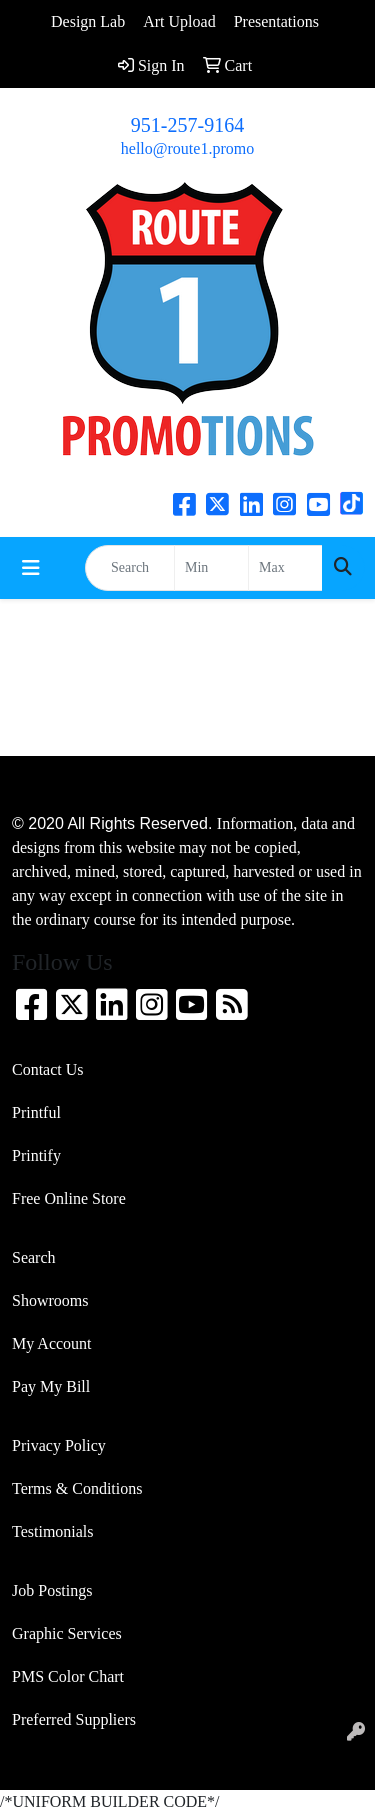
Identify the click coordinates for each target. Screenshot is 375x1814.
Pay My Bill (51, 1386)
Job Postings (52, 1590)
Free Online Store (69, 1198)
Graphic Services (67, 1633)
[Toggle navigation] (31, 568)
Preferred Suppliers (74, 1719)
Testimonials (53, 1531)
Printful (36, 1112)
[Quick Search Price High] (285, 568)
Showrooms (50, 1300)
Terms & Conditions (77, 1488)
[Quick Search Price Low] (211, 568)
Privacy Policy (59, 1445)
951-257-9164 (187, 125)
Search (34, 1257)
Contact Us (48, 1069)
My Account (52, 1343)
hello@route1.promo (187, 148)
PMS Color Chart (68, 1676)
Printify (36, 1155)
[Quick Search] (130, 568)
